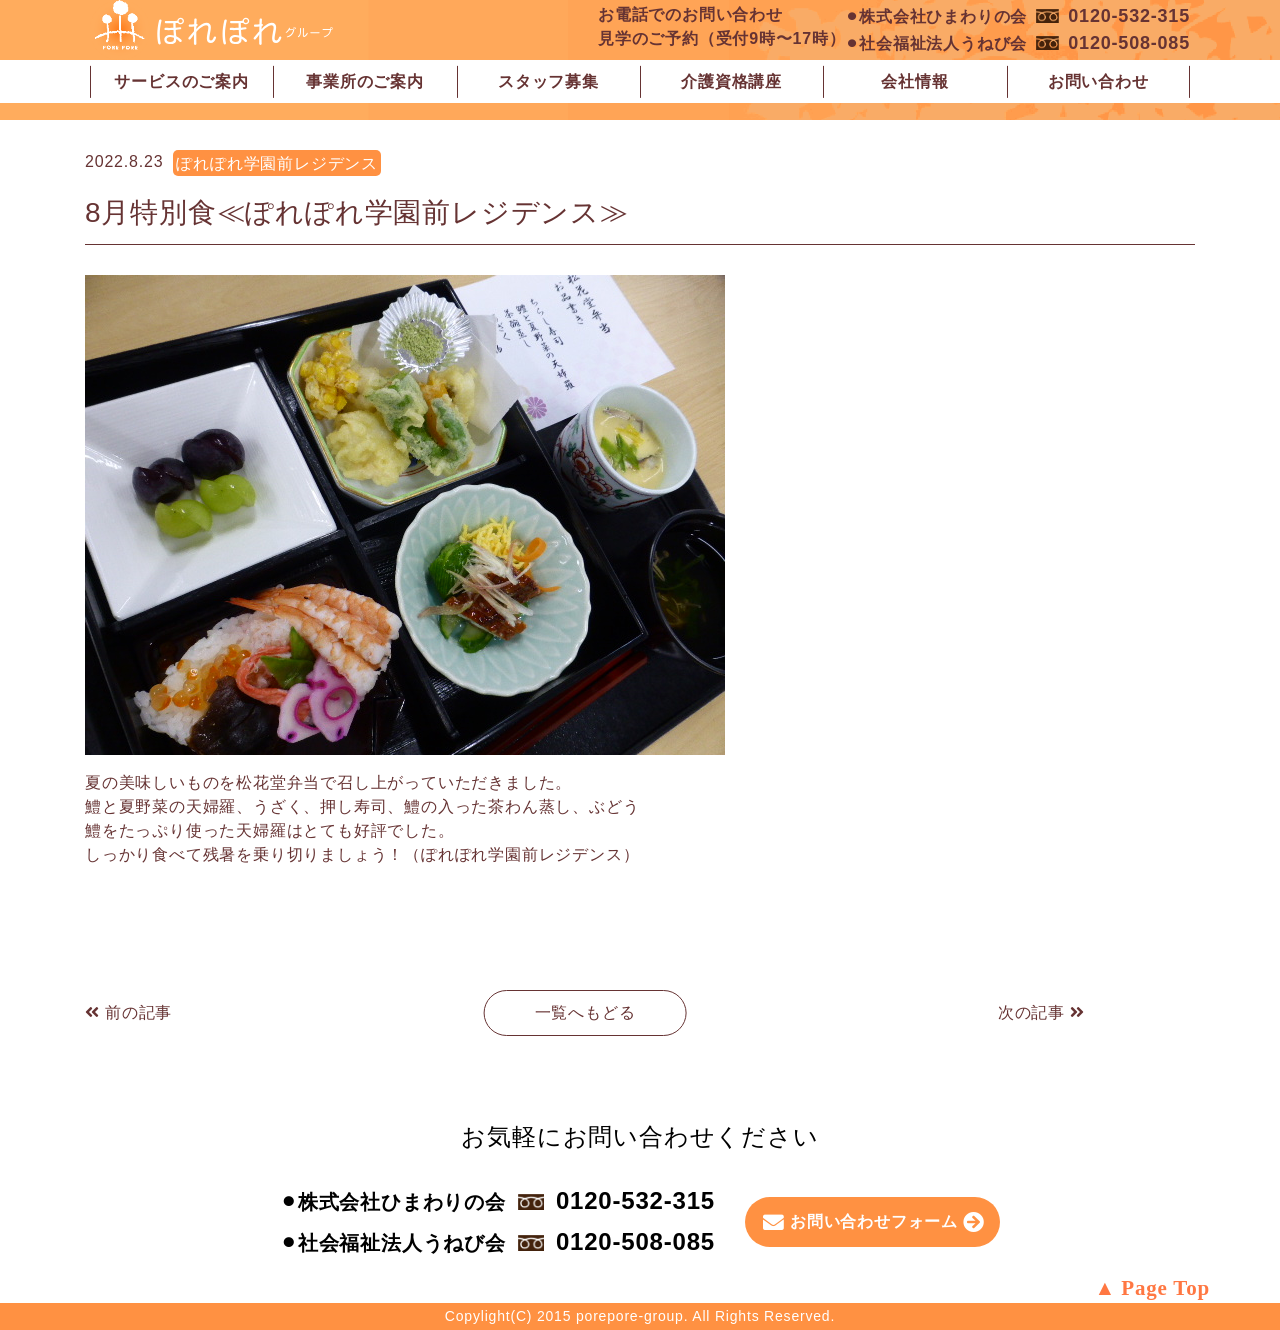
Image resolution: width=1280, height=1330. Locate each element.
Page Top (1165, 1288)
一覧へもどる (585, 1012)
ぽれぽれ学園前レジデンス (277, 163)
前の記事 (128, 1012)
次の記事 (1041, 1012)
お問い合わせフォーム (874, 1221)
